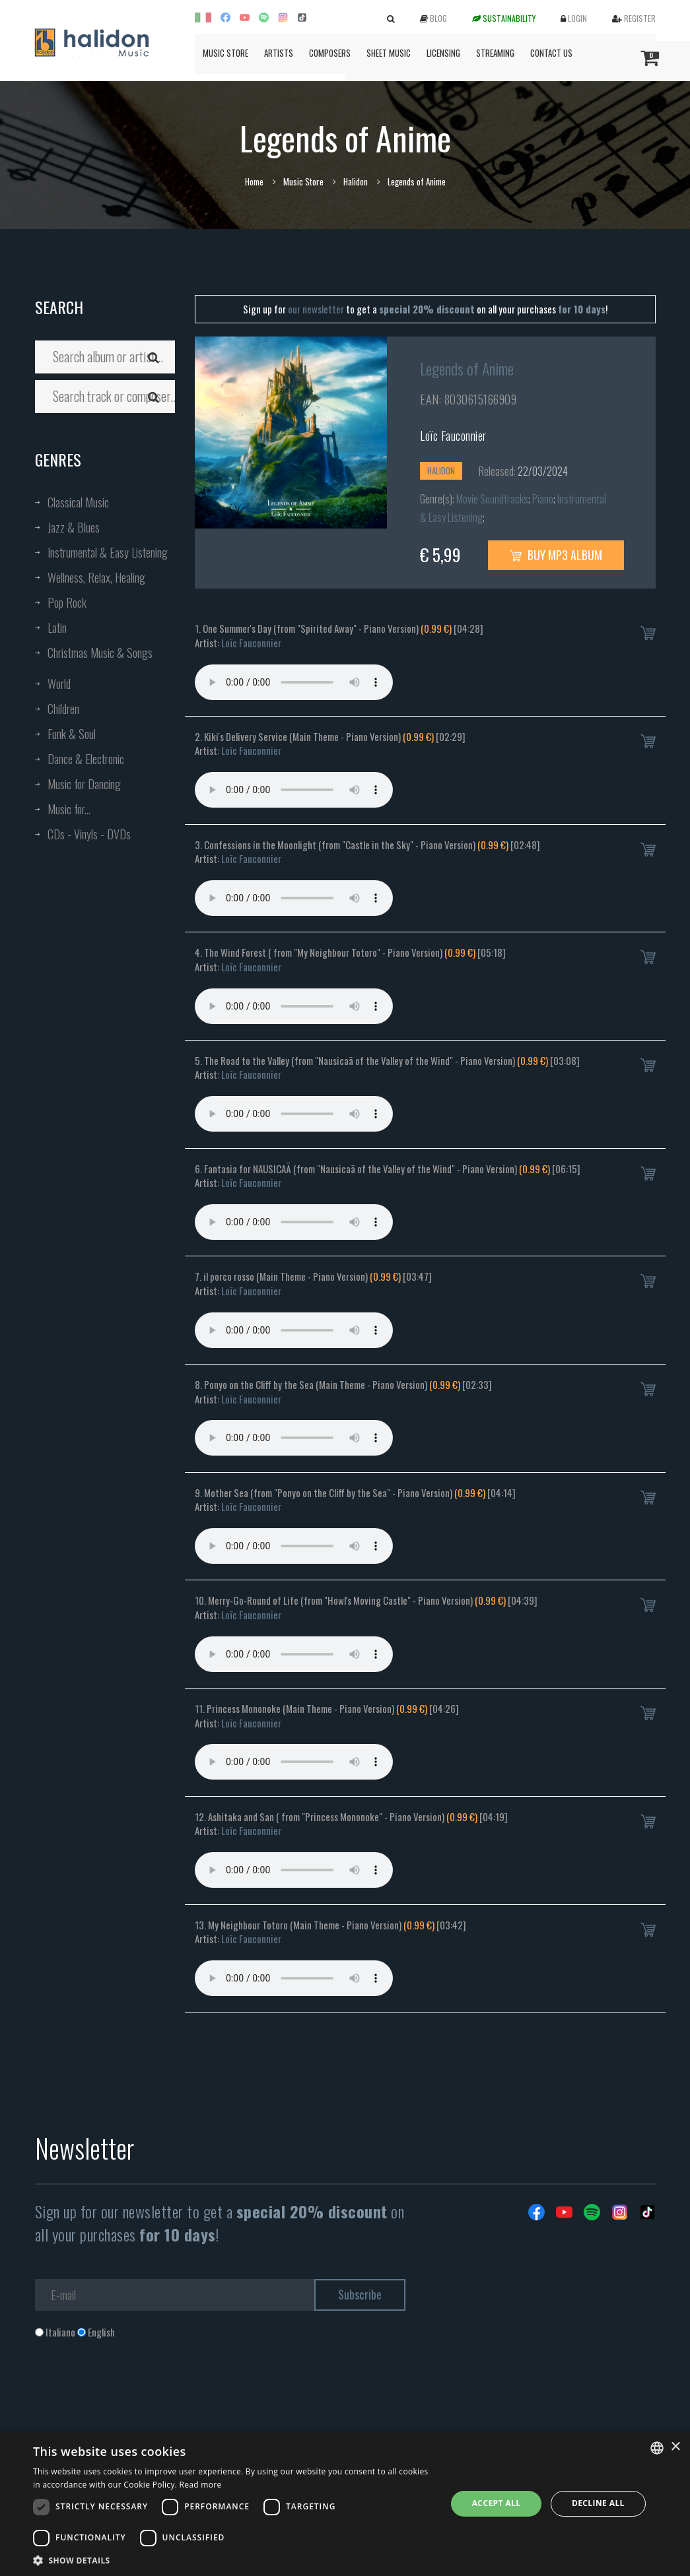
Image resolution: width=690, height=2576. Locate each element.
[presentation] (135, 2392)
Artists (278, 52)
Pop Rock (67, 602)
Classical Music (78, 502)
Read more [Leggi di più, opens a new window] (201, 2484)
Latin (57, 627)
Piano (542, 499)
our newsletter (316, 309)
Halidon (355, 181)
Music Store (225, 52)
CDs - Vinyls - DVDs (89, 834)
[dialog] (345, 2503)
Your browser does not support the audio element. (294, 682)
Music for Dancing (84, 783)
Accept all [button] (496, 2503)
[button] (233, 2560)
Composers (330, 52)
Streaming (495, 52)
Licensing (443, 52)
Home (254, 181)
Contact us (551, 52)
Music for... (69, 809)
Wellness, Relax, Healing (96, 577)
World (59, 683)
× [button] (675, 2447)
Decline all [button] (598, 2503)
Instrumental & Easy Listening (108, 552)
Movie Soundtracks (492, 499)
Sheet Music (388, 52)
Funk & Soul (72, 733)
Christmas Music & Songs (100, 652)
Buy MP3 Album (556, 555)
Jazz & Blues (74, 527)
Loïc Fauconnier (453, 435)
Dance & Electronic (86, 758)
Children (63, 708)
